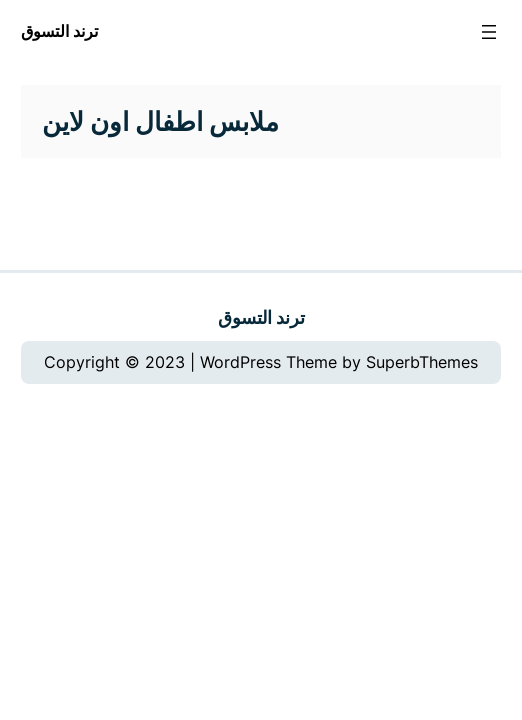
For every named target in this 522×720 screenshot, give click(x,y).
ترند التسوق (59, 31)
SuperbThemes (422, 362)
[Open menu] (489, 32)
